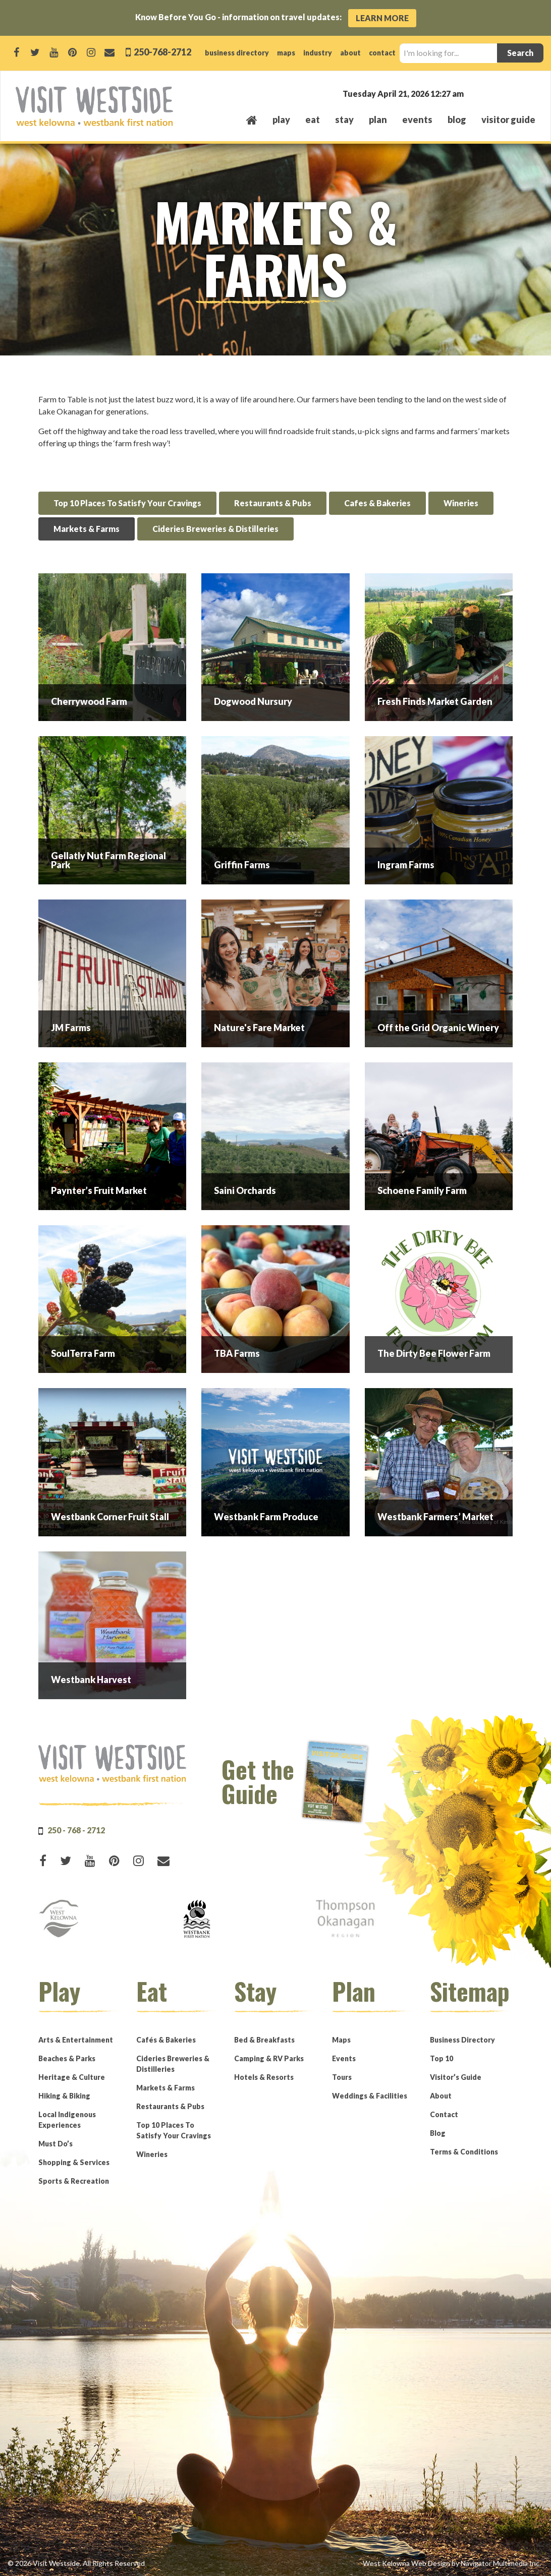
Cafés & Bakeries (166, 2039)
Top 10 (441, 2058)
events (417, 119)
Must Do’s (55, 2143)
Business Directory (462, 2039)
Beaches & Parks (66, 2058)
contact (382, 52)
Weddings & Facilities (369, 2095)
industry (317, 52)
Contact (444, 2114)
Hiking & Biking (64, 2095)
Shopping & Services (73, 2162)
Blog (457, 119)
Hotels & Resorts (264, 2077)
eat (312, 119)
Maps (341, 2039)
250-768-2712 (161, 51)
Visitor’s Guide (455, 2077)
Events (344, 2058)
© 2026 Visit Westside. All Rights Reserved (76, 2563)
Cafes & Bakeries (377, 503)
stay (344, 119)
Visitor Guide (508, 119)
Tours (342, 2077)
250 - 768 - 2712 (76, 1830)
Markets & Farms (86, 528)
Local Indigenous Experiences (67, 2119)
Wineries (461, 503)
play (281, 119)
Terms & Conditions (464, 2151)
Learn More (382, 18)
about (350, 52)
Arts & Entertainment (75, 2039)
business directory (237, 52)
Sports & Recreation (73, 2181)
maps (286, 52)
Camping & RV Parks (269, 2058)
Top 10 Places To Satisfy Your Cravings (127, 503)
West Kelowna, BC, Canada (474, 93)
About (441, 2095)
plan (378, 119)
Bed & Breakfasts (264, 2039)
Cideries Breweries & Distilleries (215, 528)
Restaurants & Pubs (272, 503)
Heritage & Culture (71, 2077)
